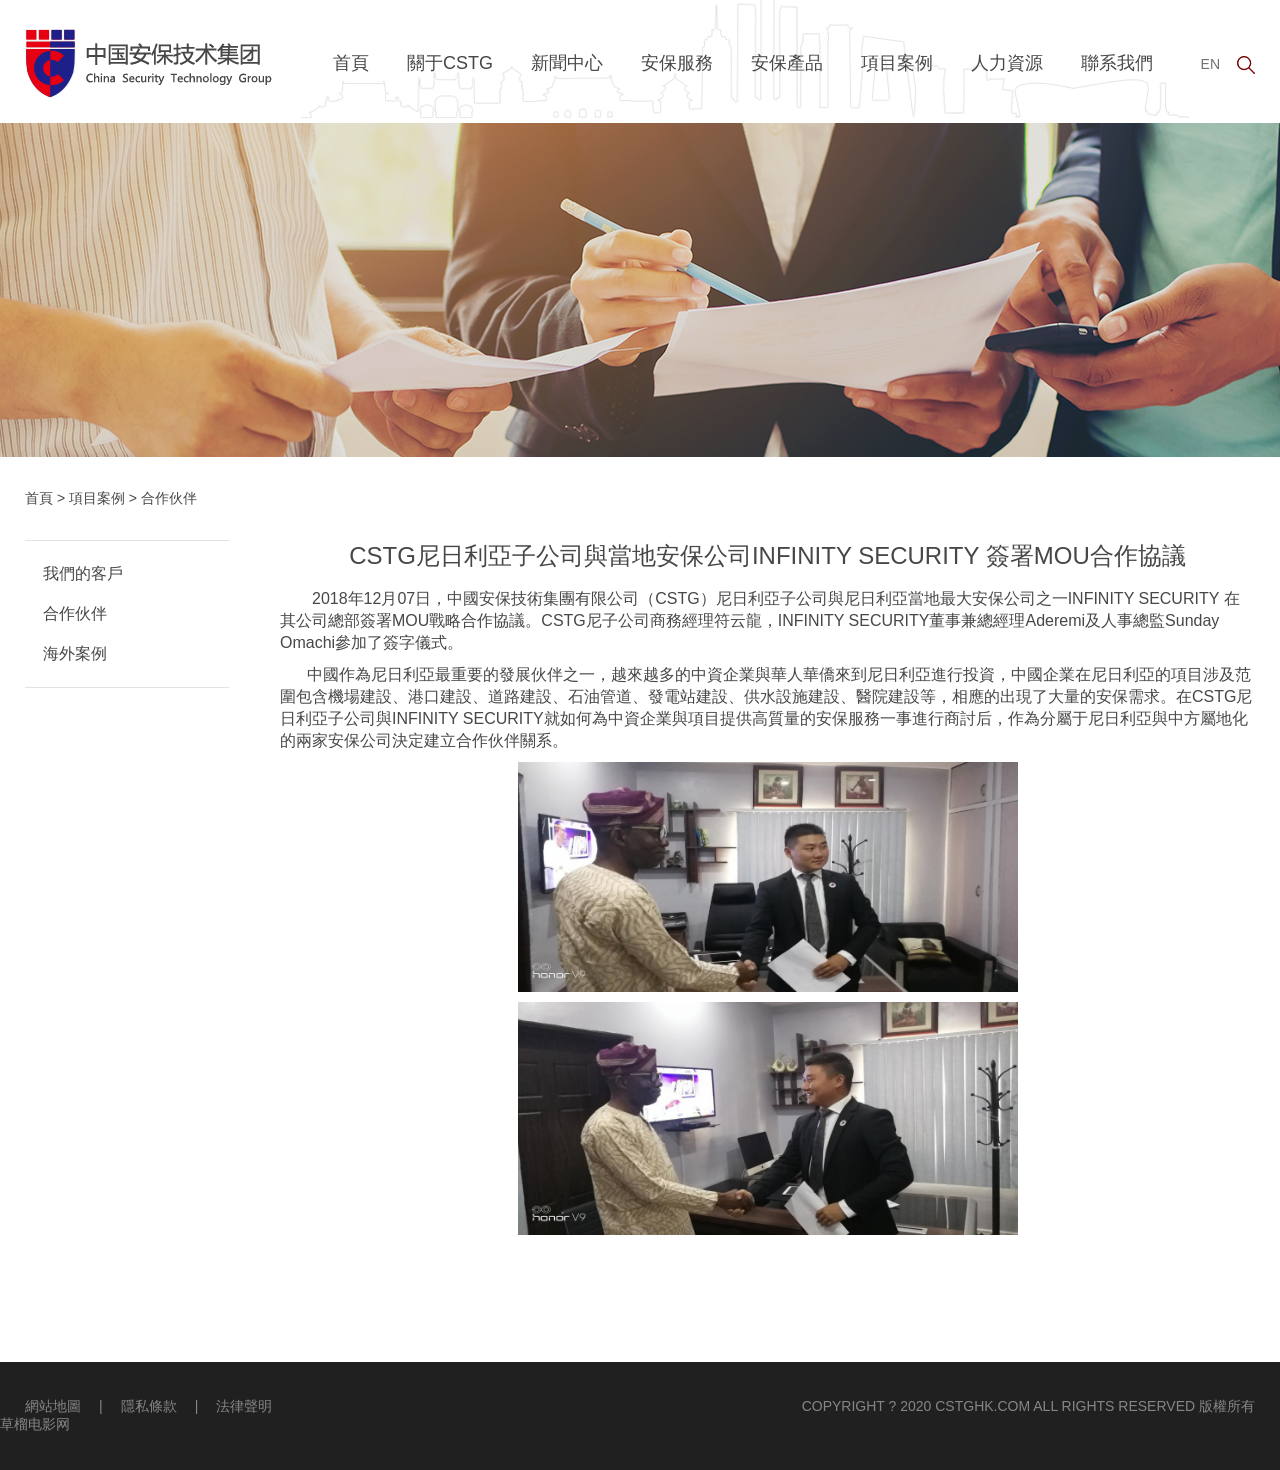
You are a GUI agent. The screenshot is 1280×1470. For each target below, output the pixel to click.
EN (1210, 64)
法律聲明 (244, 1406)
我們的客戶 (83, 573)
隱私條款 (149, 1406)
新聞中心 (567, 63)
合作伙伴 (75, 613)
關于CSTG (450, 63)
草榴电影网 (35, 1424)
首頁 (351, 63)
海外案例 (75, 653)
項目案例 (897, 63)
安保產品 (787, 63)
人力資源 (1007, 63)
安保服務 (677, 63)
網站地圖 (53, 1406)
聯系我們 (1117, 63)
